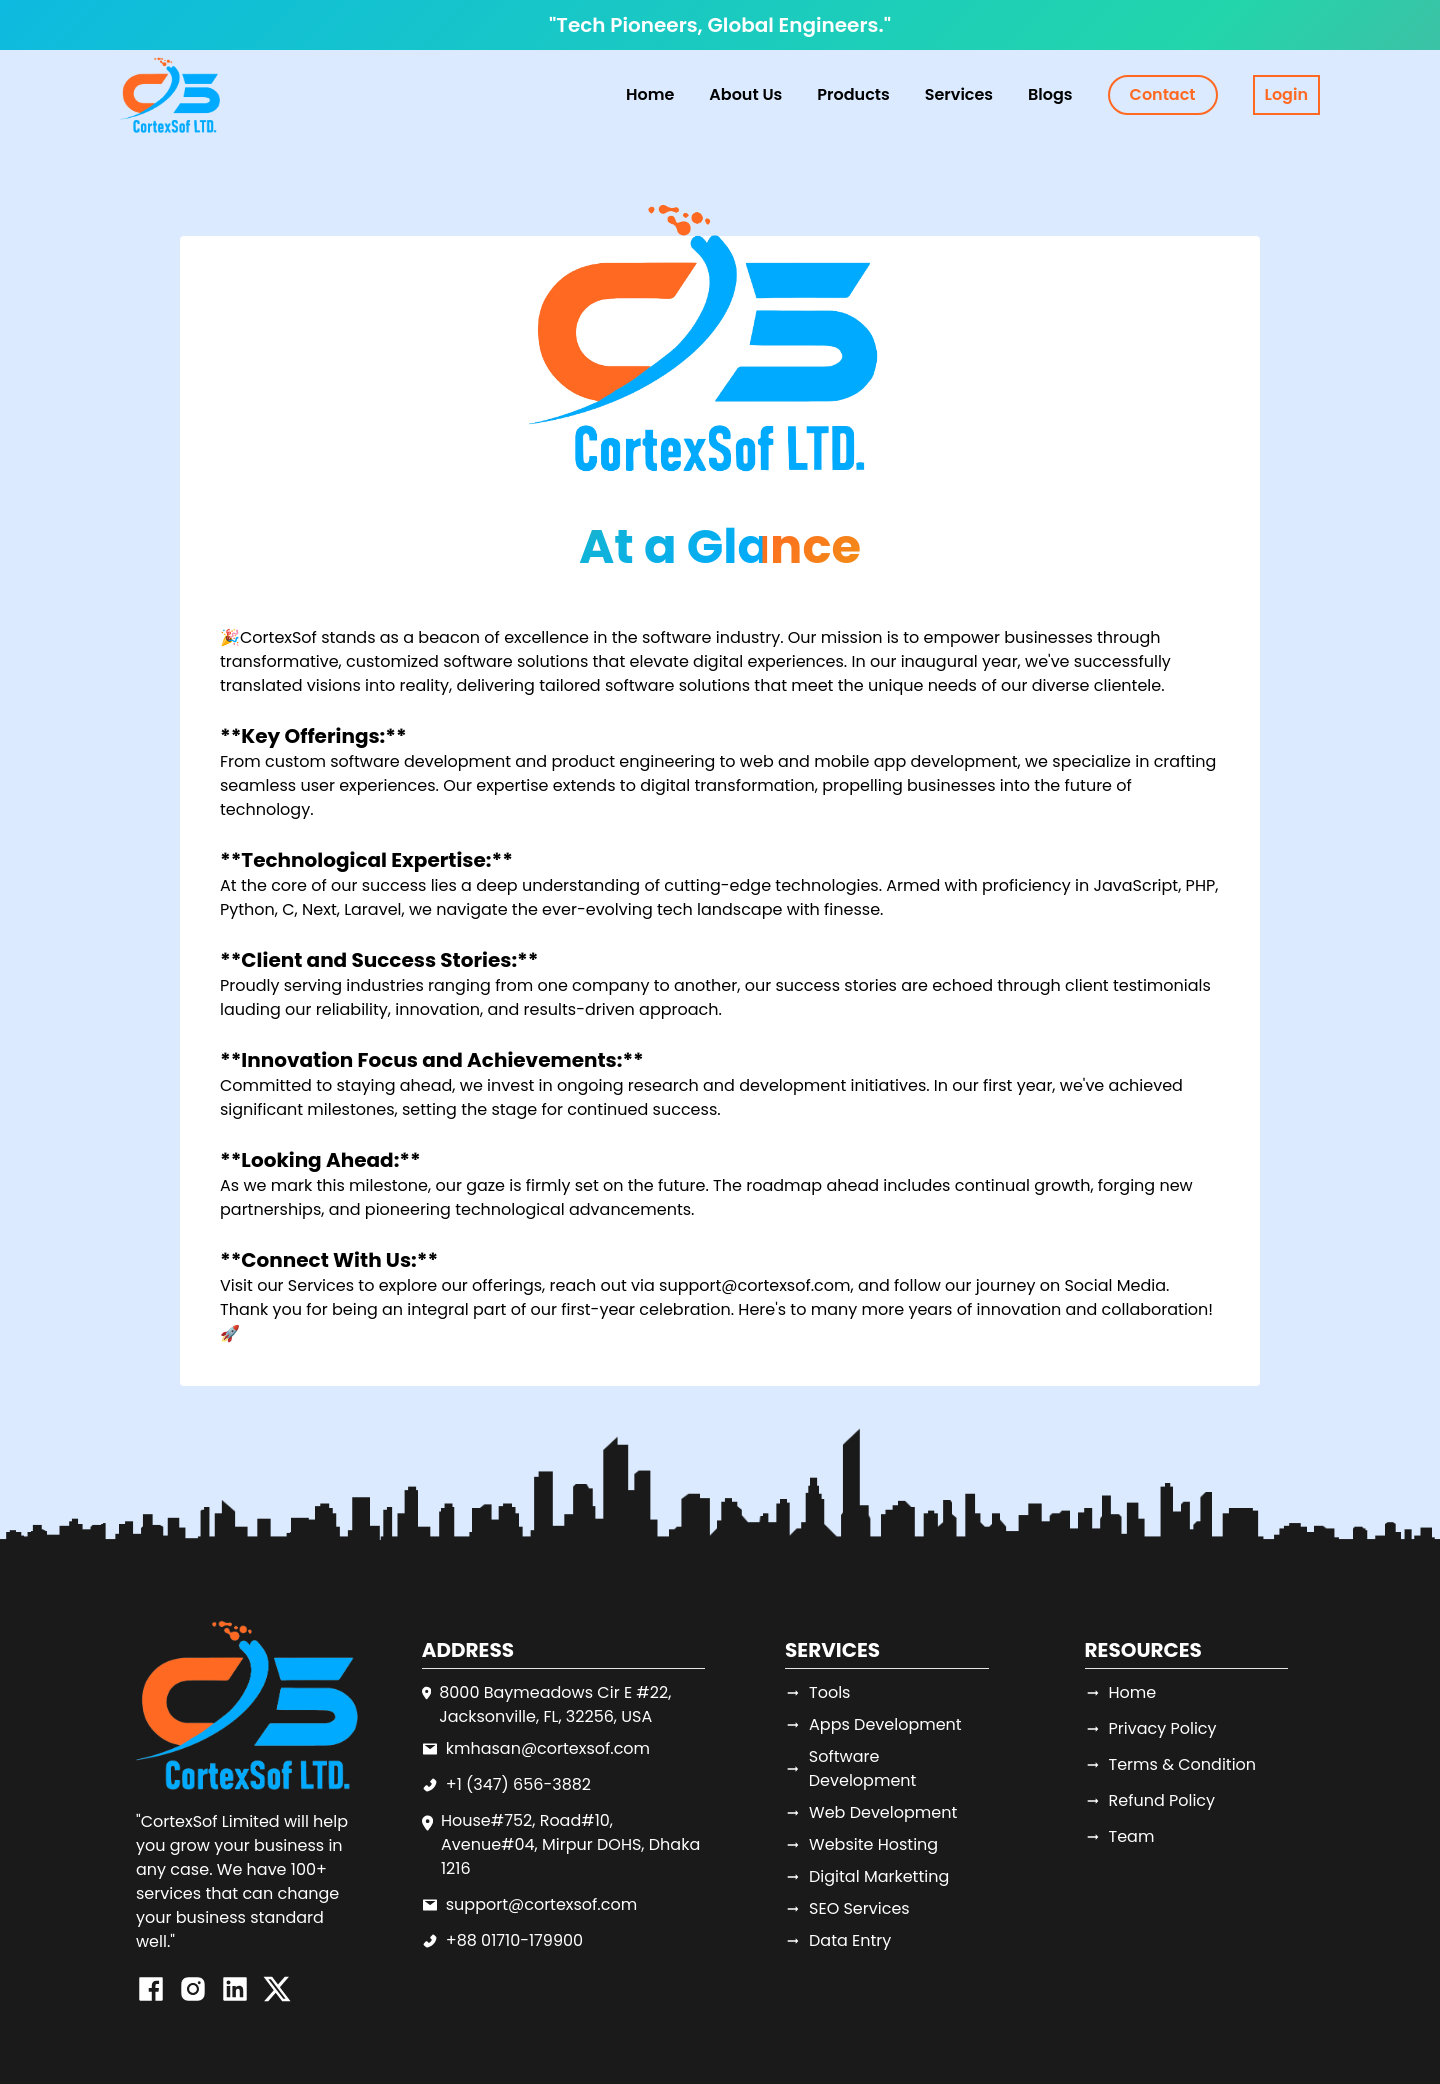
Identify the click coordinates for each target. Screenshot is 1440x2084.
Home (650, 94)
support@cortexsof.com (541, 1904)
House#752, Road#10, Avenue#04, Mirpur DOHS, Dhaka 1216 (570, 1844)
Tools (817, 1692)
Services (321, 1285)
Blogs (1050, 94)
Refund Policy (1150, 1800)
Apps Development (873, 1724)
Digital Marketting (867, 1876)
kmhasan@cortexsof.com (548, 1748)
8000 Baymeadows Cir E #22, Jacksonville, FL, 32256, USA (555, 1704)
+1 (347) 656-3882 (518, 1784)
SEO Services (847, 1908)
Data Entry (838, 1940)
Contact (1163, 94)
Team (1120, 1836)
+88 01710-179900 (514, 1940)
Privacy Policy (1151, 1728)
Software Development (850, 1768)
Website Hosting (861, 1844)
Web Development (871, 1812)
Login (1286, 94)
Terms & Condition (1171, 1764)
